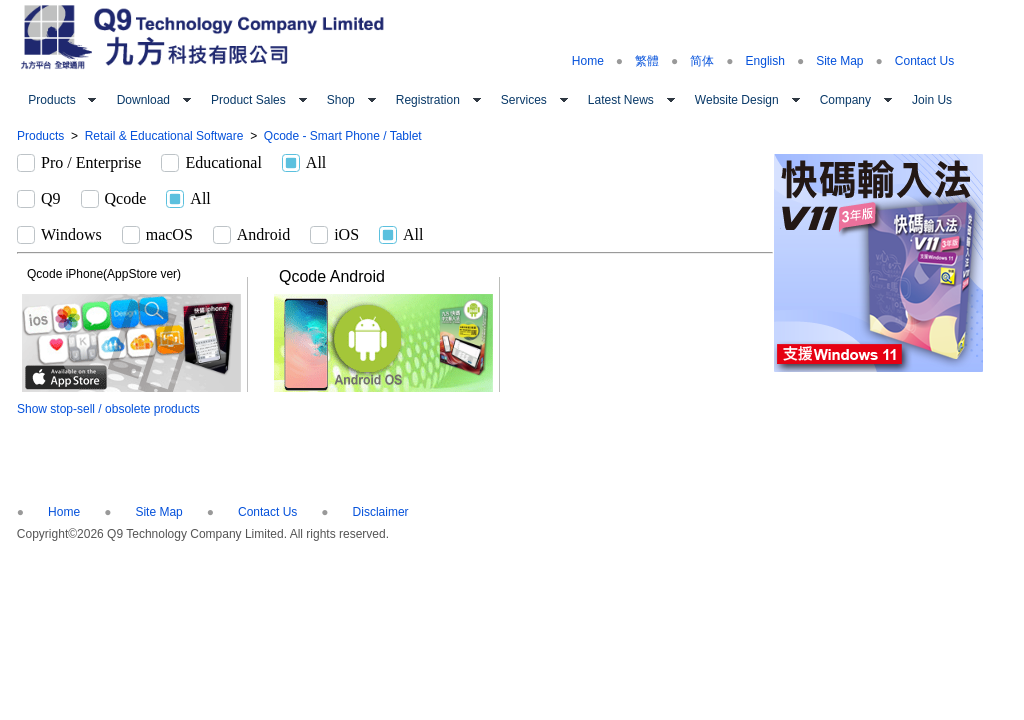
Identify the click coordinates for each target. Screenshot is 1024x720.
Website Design (737, 100)
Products (51, 100)
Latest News (621, 100)
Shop (341, 100)
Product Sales (248, 100)
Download (143, 100)
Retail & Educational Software (164, 136)
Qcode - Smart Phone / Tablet (343, 136)
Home (588, 61)
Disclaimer (381, 512)
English (765, 61)
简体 (702, 61)
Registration (428, 100)
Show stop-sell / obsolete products (108, 409)
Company (845, 100)
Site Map (839, 61)
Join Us (932, 100)
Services (524, 100)
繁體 (647, 61)
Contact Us (924, 61)
